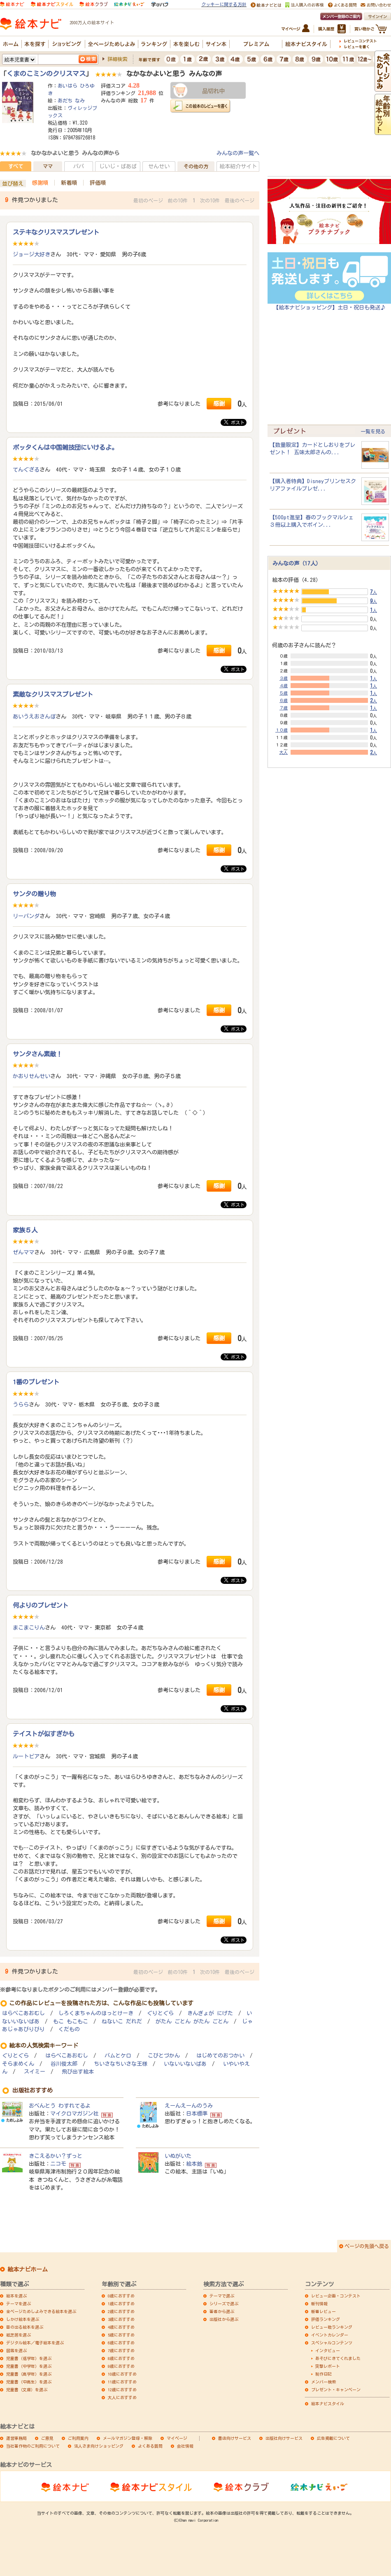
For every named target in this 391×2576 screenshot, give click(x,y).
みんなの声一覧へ (237, 153)
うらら (21, 1404)
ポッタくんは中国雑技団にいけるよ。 (65, 447)
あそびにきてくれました (338, 2358)
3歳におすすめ (121, 2319)
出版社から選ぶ (223, 2319)
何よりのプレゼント (40, 1605)
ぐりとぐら (160, 2013)
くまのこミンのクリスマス (46, 73)
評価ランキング (325, 2319)
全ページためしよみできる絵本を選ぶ (41, 2311)
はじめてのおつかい (220, 2055)
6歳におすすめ (121, 2343)
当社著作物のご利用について (33, 2446)
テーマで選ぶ (221, 2296)
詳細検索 (117, 58)
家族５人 (25, 1230)
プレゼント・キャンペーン (336, 2390)
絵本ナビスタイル (327, 2404)
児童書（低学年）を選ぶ (28, 2358)
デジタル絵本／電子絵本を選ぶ (35, 2343)
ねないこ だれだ (122, 2021)
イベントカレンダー (329, 2335)
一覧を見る (373, 431)
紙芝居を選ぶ (18, 2335)
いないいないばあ (185, 2064)
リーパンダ (26, 916)
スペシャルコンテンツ (331, 2343)
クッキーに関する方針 (224, 4)
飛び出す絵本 (78, 2071)
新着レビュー (323, 2311)
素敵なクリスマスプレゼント (53, 694)
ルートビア (26, 1756)
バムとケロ (118, 2055)
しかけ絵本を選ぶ (22, 2319)
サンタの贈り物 (34, 893)
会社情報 (185, 2446)
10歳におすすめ (122, 2374)
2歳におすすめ (121, 2311)
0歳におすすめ (121, 2296)
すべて (15, 166)
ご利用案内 (78, 2438)
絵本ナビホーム (27, 2269)
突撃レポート (327, 2366)
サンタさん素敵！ (37, 1054)
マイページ (177, 2438)
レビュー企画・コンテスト (336, 2296)
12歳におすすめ (122, 2390)
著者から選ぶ (221, 2311)
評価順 (98, 183)
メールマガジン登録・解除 (127, 2438)
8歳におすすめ (121, 2358)
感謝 (219, 403)
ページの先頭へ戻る (366, 2246)
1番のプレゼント (36, 1382)
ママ (48, 166)
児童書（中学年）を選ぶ (28, 2366)
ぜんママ (23, 1252)
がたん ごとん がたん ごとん (192, 2021)
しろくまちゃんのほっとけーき (95, 2013)
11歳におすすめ (122, 2382)
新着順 (69, 183)
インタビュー (327, 2350)
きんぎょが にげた (210, 2013)
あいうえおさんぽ (34, 716)
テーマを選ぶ (18, 2304)
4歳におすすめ (121, 2327)
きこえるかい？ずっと (55, 2156)
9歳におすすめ (121, 2366)
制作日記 (323, 2374)
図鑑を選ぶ (16, 2350)
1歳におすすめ (121, 2304)
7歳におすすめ (121, 2350)
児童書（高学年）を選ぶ (28, 2374)
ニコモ (58, 2164)
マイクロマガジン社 (74, 2113)
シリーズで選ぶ (223, 2304)
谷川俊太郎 (64, 2064)
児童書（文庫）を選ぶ (26, 2390)
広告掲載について (333, 2438)
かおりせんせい (31, 1076)
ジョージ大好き (31, 254)
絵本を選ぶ (16, 2296)
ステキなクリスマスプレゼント (56, 232)
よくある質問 (150, 2446)
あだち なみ (71, 100)
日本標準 (196, 2113)
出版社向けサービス (284, 2438)
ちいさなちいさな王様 (120, 2064)
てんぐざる (26, 469)
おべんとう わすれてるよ (60, 2106)
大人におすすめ (122, 2397)
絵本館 (194, 2164)
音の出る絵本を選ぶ (24, 2327)
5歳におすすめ (121, 2335)
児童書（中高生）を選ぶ (28, 2382)
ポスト (234, 422)
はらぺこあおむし (23, 2013)
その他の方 (196, 166)
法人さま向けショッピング (98, 2446)
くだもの (69, 2029)
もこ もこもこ (70, 2021)
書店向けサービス (234, 2438)
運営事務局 (16, 2438)
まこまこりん (29, 1627)
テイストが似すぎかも (43, 1733)
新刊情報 (319, 2304)
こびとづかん (164, 2055)
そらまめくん (18, 2064)
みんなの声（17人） (296, 563)
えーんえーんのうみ (189, 2106)
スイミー (34, 2071)
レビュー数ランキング (331, 2327)
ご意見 (47, 2438)
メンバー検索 (323, 2382)
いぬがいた (178, 2156)
